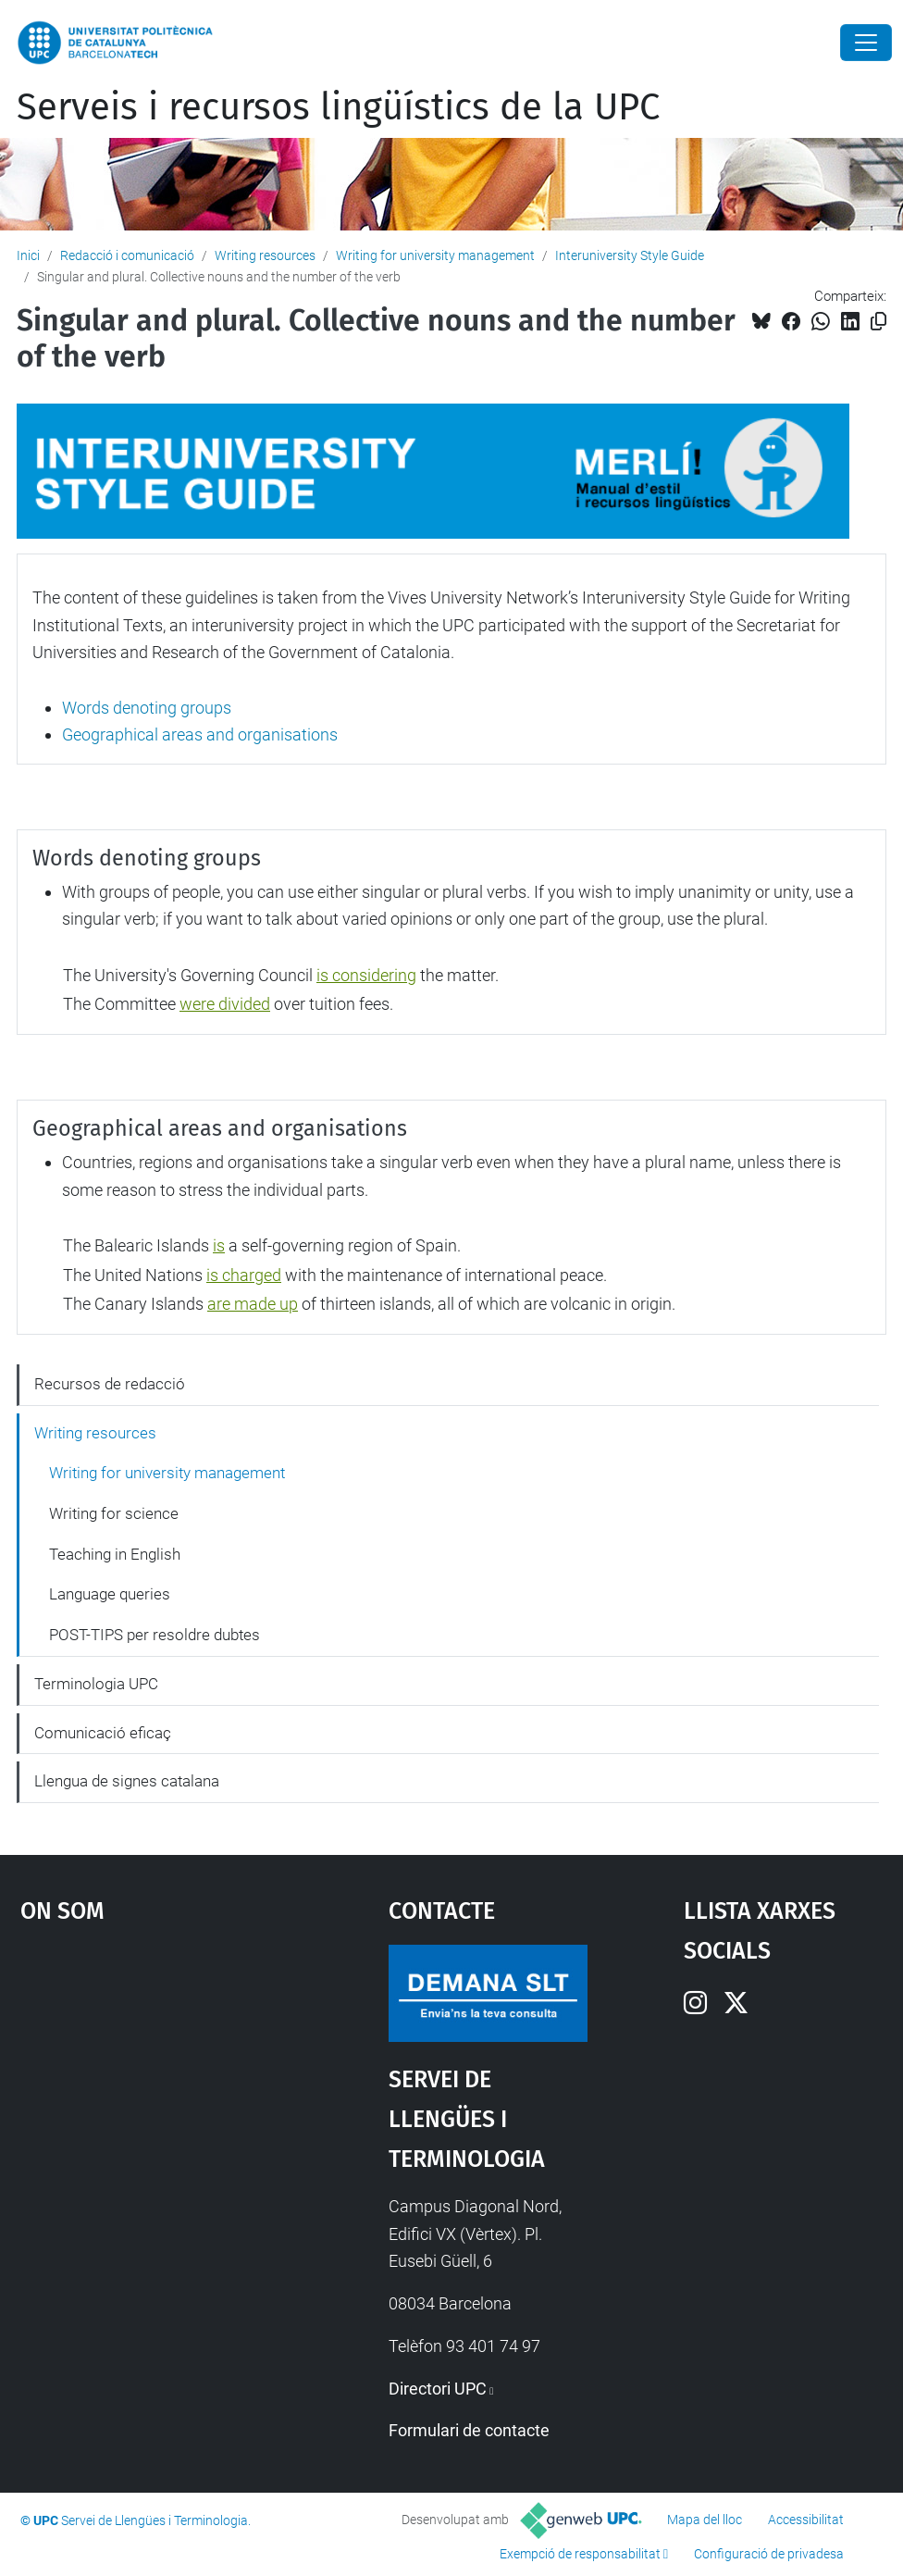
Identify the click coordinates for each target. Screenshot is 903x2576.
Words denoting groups (146, 707)
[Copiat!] (878, 321)
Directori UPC (438, 2388)
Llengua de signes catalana (126, 1781)
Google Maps (156, 2083)
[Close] (866, 42)
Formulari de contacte (469, 2430)
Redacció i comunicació (127, 255)
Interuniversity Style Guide (629, 255)
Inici (28, 255)
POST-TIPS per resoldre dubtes (154, 1634)
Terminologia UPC (96, 1683)
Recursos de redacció (109, 1384)
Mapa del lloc (704, 2519)
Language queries (109, 1594)
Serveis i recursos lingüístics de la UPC (338, 107)
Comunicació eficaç (102, 1733)
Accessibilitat (806, 2519)
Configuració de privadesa (769, 2553)
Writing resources (265, 255)
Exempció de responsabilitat (580, 2553)
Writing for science (114, 1513)
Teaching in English (114, 1554)
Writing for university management (435, 255)
